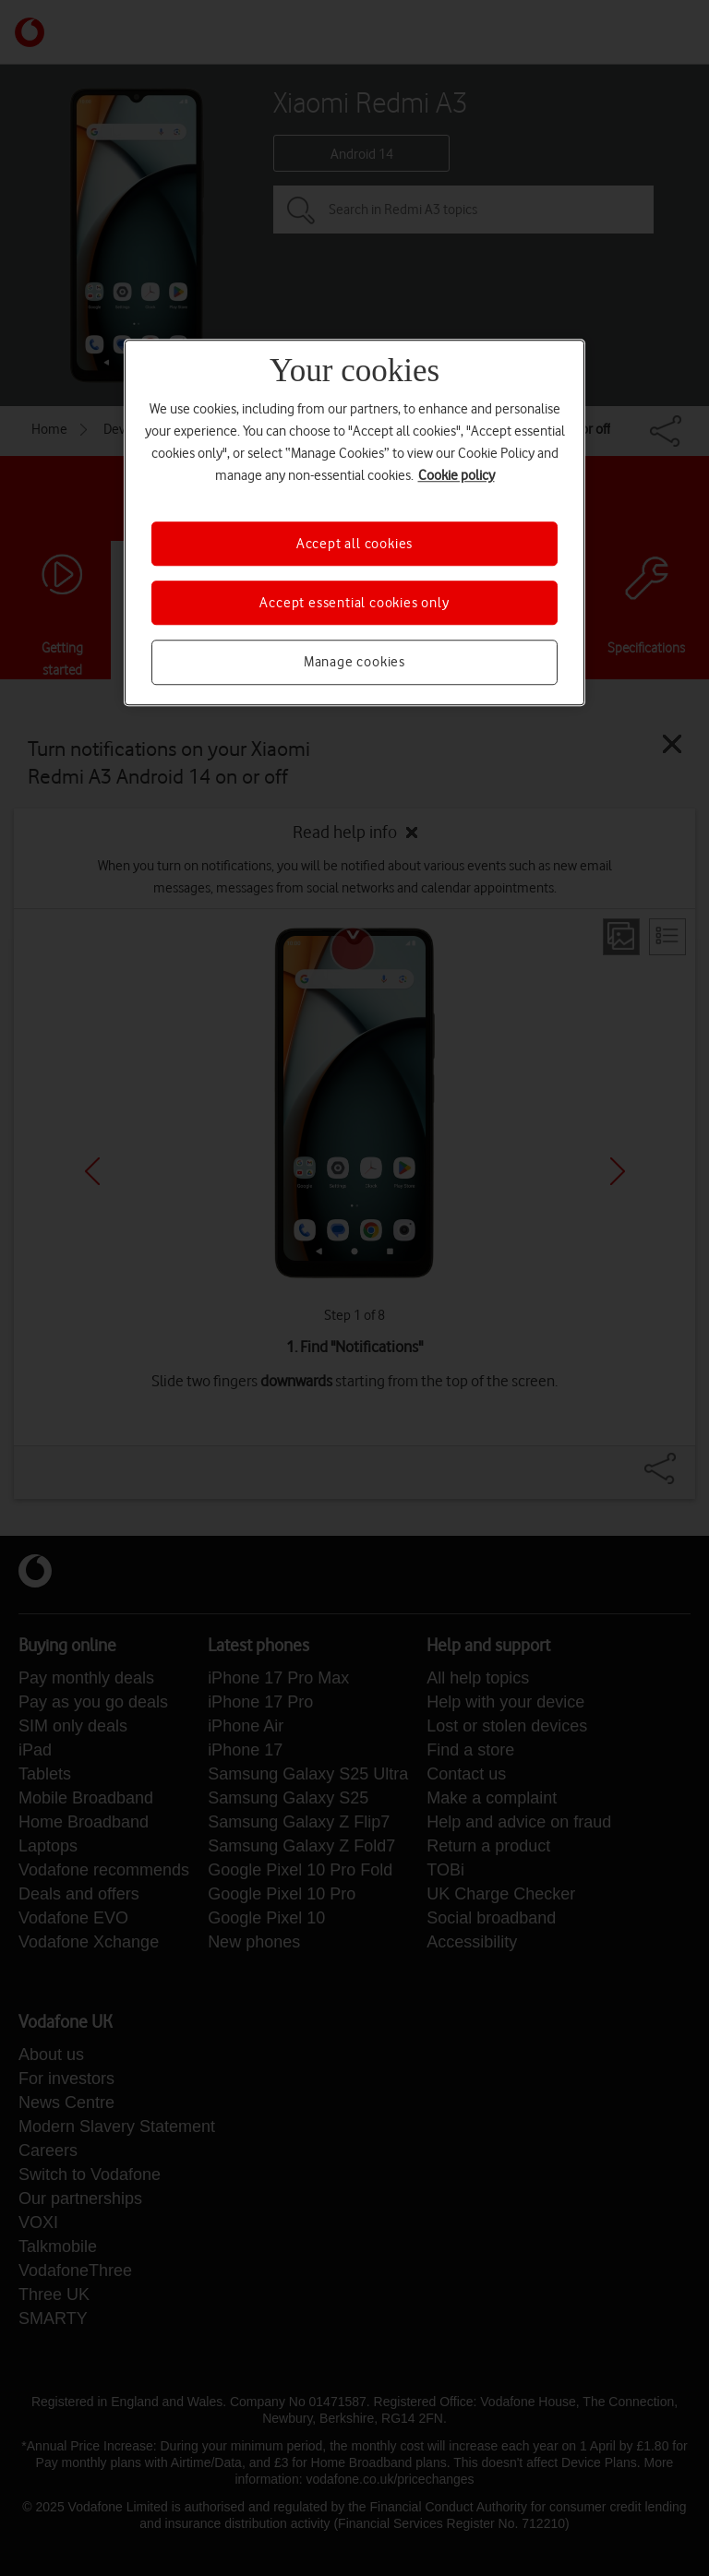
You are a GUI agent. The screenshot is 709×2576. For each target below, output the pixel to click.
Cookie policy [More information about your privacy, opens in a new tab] (456, 475)
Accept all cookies (354, 543)
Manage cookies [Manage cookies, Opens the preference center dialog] (354, 662)
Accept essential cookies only (354, 602)
